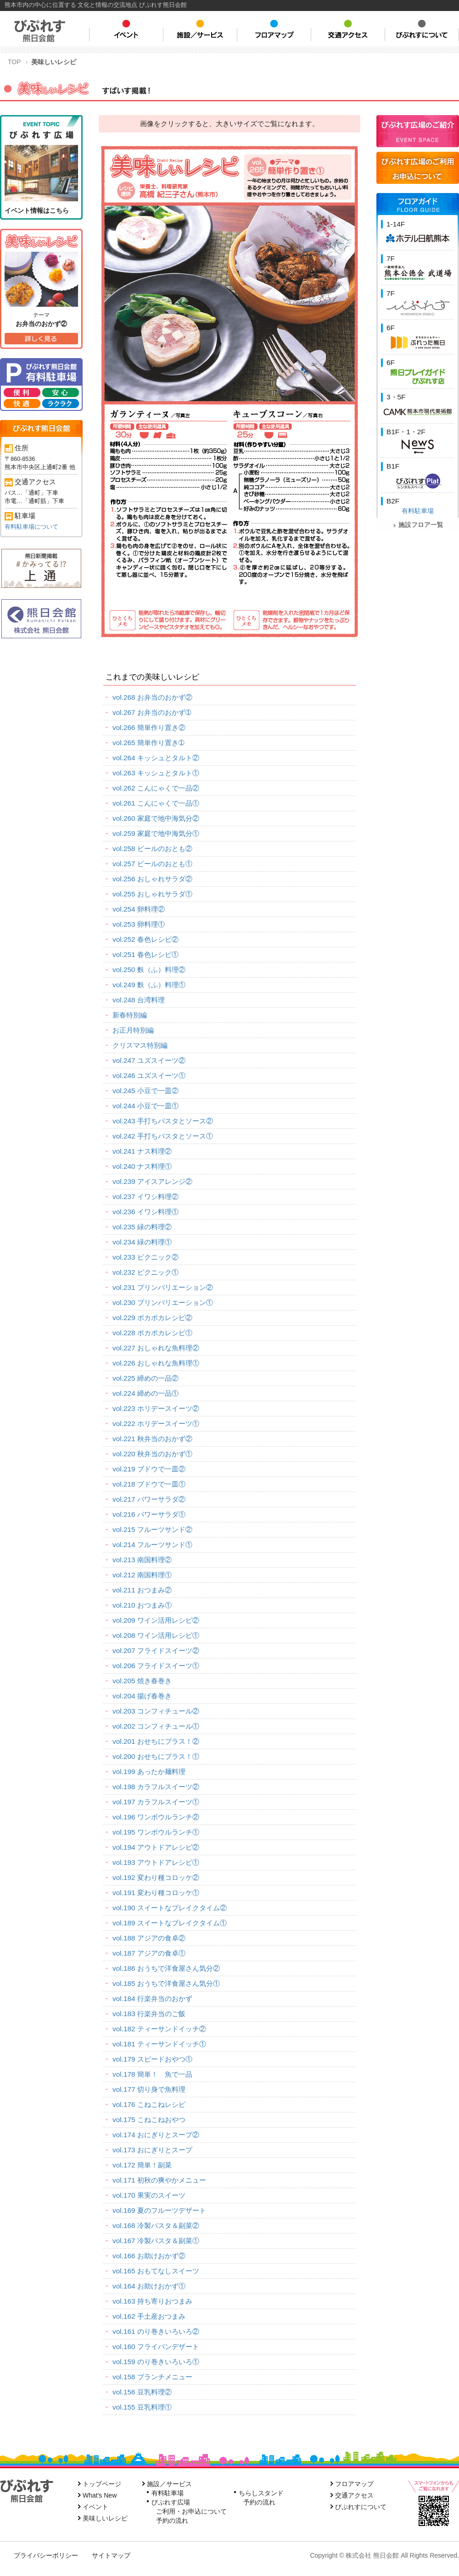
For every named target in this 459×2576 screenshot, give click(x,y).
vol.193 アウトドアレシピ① (155, 1862)
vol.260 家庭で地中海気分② (155, 818)
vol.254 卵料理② (138, 909)
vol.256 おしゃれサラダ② (152, 879)
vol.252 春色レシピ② (145, 939)
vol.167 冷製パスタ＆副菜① (155, 2240)
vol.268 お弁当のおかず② (152, 697)
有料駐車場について (31, 527)
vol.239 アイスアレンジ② (152, 1181)
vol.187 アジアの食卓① (148, 1953)
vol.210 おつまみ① (142, 1605)
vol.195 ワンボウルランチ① (155, 1832)
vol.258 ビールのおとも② (152, 848)
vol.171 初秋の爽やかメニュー (159, 2180)
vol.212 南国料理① (142, 1575)
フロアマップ (354, 2484)
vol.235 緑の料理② (142, 1227)
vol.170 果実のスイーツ (148, 2195)
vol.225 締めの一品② (145, 1378)
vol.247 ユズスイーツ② (148, 1060)
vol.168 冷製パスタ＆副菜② (155, 2225)
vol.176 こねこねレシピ (148, 2104)
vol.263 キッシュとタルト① (155, 773)
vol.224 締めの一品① (145, 1393)
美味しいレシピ (105, 2518)
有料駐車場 (418, 510)
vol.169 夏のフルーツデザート (159, 2210)
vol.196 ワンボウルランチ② (155, 1817)
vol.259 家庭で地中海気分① (155, 833)
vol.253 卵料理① (138, 924)
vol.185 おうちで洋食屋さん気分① (166, 1983)
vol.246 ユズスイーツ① (148, 1075)
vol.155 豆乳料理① (142, 2407)
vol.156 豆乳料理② (142, 2392)
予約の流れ (172, 2520)
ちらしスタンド (261, 2493)
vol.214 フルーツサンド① (152, 1544)
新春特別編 (129, 1015)
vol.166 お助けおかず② (148, 2256)
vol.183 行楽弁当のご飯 (148, 2014)
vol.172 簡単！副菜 (142, 2165)
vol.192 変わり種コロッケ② (155, 1877)
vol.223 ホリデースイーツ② (155, 1408)
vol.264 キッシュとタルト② (155, 758)
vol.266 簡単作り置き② (148, 727)
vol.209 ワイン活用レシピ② (155, 1620)
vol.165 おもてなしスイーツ (155, 2271)
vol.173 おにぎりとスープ (152, 2150)
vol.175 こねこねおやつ (148, 2119)
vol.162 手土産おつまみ (148, 2316)
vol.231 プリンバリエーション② (162, 1287)
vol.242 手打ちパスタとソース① (162, 1136)
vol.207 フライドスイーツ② (155, 1650)
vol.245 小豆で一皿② (145, 1091)
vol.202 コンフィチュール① (155, 1726)
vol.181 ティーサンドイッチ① (159, 2044)
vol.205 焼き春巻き (142, 1681)
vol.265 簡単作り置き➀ (148, 742)
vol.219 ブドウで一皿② (148, 1469)
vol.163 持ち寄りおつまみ (152, 2301)
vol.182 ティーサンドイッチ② (159, 2029)
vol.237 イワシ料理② (145, 1196)
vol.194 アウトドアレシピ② (155, 1847)
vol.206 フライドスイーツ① (155, 1665)
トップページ (102, 2484)
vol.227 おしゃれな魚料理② (155, 1348)
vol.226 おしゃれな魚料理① (155, 1363)
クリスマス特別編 (140, 1045)
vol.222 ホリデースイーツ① (155, 1423)
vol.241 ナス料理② (142, 1151)
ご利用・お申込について (191, 2511)
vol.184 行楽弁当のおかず (152, 1998)
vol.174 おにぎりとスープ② (155, 2135)
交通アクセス (354, 2495)
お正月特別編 (133, 1030)
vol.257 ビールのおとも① (152, 864)
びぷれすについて (360, 2506)
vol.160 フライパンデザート (155, 2346)
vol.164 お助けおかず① (148, 2286)
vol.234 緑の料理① (142, 1242)
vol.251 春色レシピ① (145, 954)
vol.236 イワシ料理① (145, 1212)
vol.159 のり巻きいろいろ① (155, 2362)
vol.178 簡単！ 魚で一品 (152, 2074)
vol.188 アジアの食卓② (148, 1938)
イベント (95, 2506)
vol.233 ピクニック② (145, 1257)
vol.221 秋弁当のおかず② (152, 1439)
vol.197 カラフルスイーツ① (155, 1802)
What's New (100, 2495)
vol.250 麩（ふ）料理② (148, 969)
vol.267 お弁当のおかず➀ (151, 712)
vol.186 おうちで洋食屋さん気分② (166, 1968)
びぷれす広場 (170, 2502)
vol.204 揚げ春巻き (142, 1696)
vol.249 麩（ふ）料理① (148, 985)
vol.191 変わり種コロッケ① (155, 1892)
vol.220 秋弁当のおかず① (152, 1454)
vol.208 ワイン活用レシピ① (155, 1635)
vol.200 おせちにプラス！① (155, 1756)
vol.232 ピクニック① (145, 1272)
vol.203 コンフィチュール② (155, 1711)
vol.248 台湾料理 (138, 1000)
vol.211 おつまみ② (142, 1590)
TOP (14, 62)
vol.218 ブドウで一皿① (148, 1484)
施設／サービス (169, 2484)
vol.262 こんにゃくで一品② (155, 788)
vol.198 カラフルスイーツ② (155, 1787)
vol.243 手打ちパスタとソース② (162, 1121)
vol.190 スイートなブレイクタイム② (169, 1908)
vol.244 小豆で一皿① (145, 1106)
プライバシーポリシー (46, 2555)
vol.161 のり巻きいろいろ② (155, 2331)
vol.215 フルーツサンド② (152, 1529)
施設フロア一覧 (417, 524)
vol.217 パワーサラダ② (148, 1499)
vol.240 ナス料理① (142, 1166)
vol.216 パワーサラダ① (148, 1514)
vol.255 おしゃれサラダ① (152, 894)
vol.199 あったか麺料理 (148, 1771)
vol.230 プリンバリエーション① (162, 1302)
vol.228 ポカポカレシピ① (152, 1333)
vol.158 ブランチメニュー (152, 2377)
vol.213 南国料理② (142, 1560)
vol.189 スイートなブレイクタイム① (169, 1923)
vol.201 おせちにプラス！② (155, 1741)
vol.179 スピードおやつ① (152, 2059)
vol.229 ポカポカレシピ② (152, 1317)
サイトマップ (111, 2555)
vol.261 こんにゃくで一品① (155, 803)
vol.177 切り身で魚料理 (148, 2089)
